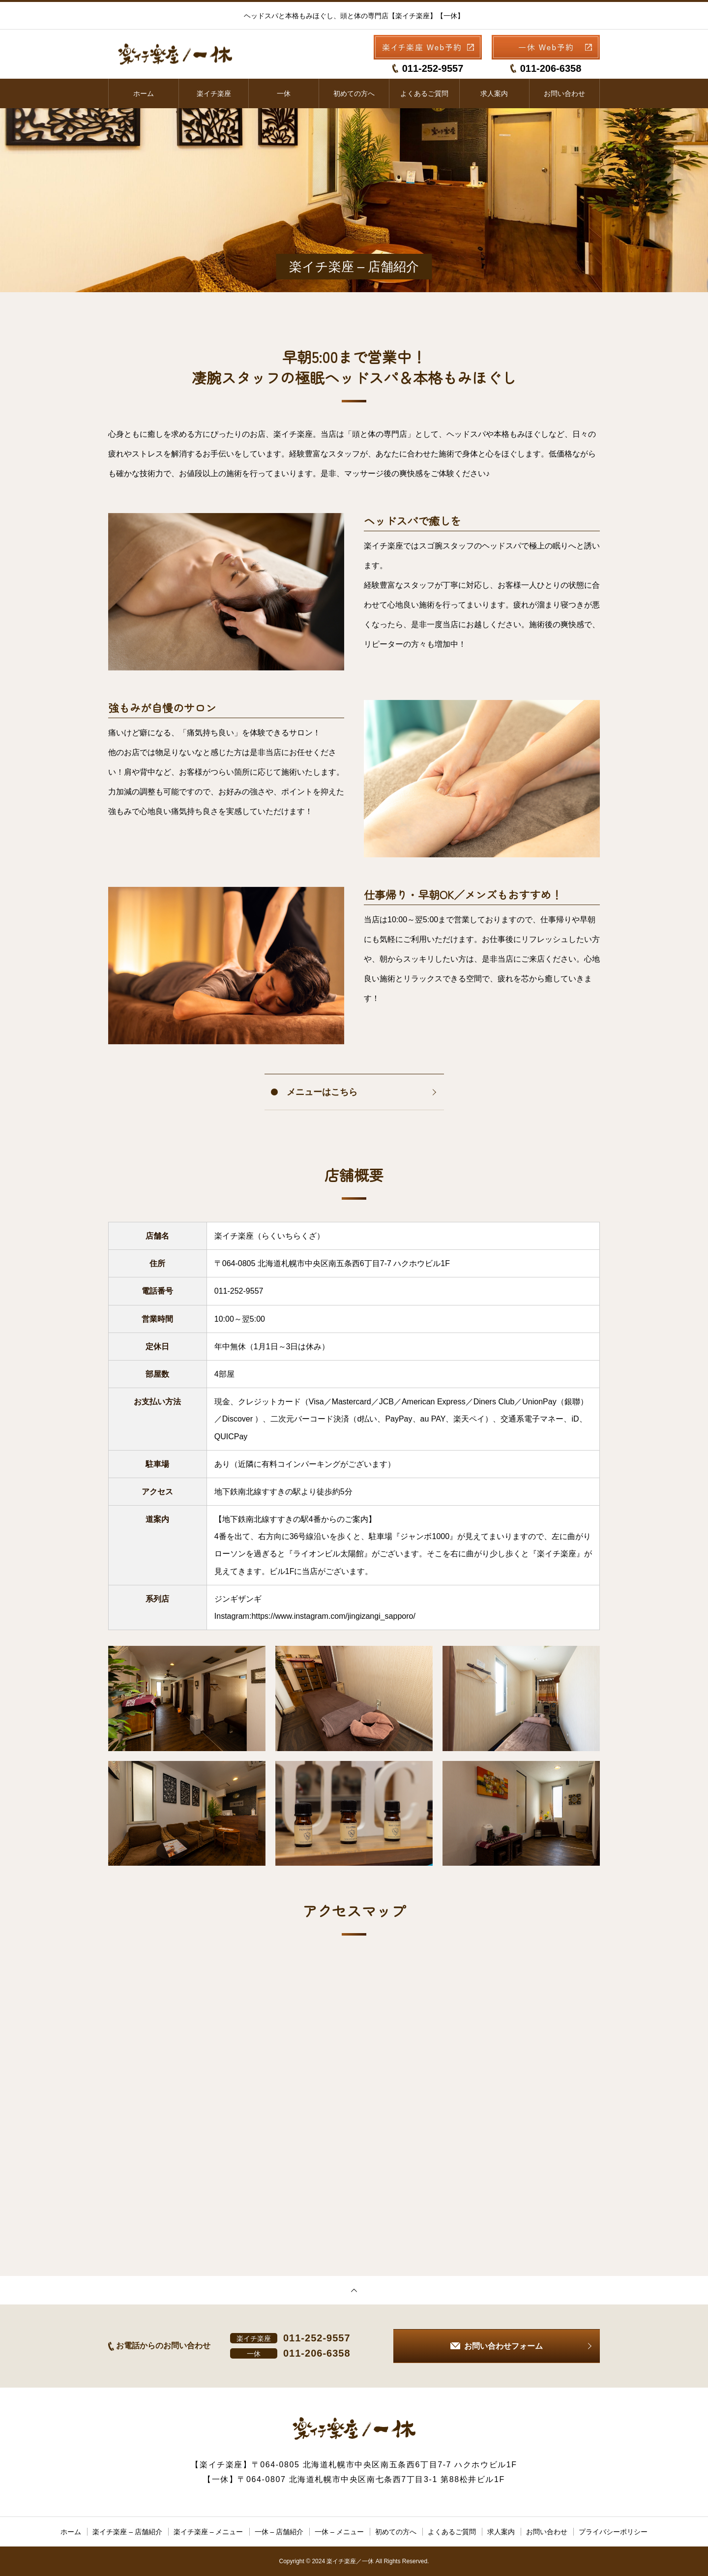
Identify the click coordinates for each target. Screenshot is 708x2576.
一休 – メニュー (339, 2532)
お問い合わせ (564, 93)
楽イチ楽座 (214, 93)
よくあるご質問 (424, 93)
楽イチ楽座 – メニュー (208, 2532)
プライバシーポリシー (613, 2532)
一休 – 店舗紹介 (279, 2532)
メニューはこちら (322, 1092)
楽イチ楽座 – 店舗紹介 (127, 2532)
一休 (284, 93)
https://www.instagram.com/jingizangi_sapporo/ (333, 1616)
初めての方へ (354, 93)
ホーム (143, 93)
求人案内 (494, 93)
